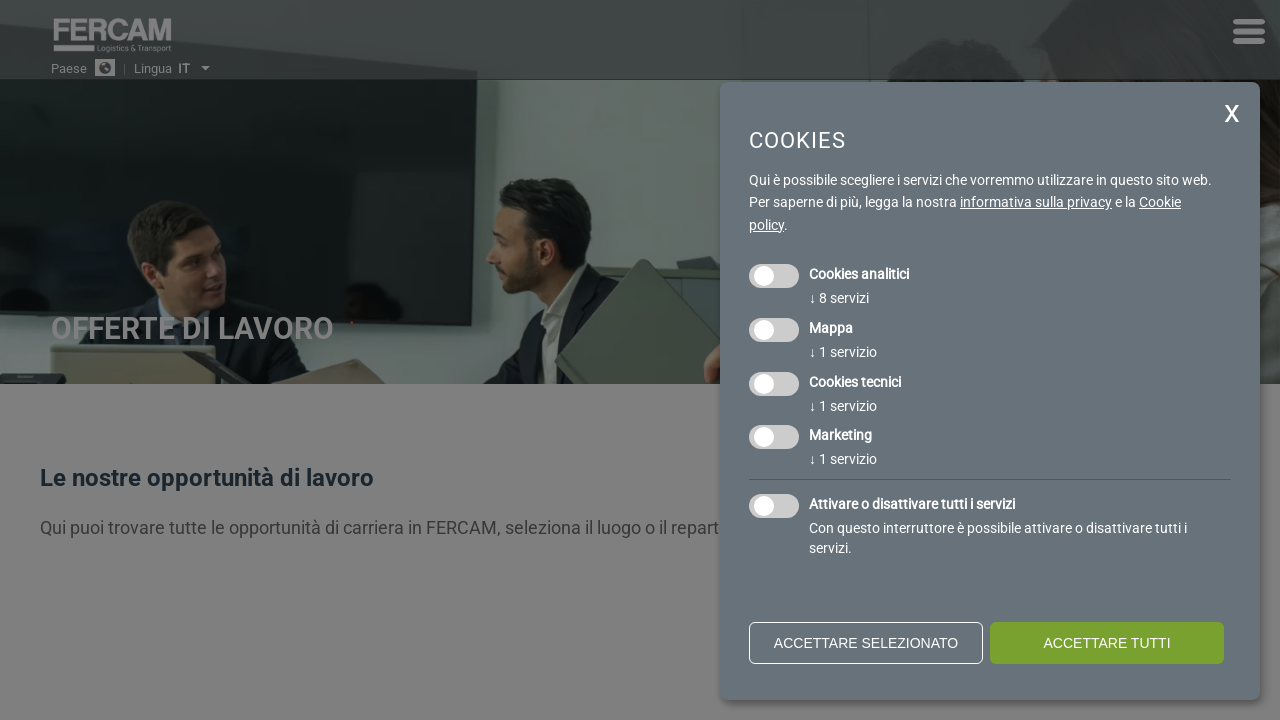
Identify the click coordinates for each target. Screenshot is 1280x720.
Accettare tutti (1106, 643)
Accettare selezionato (866, 643)
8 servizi (839, 298)
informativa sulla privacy (1036, 202)
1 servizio (843, 352)
